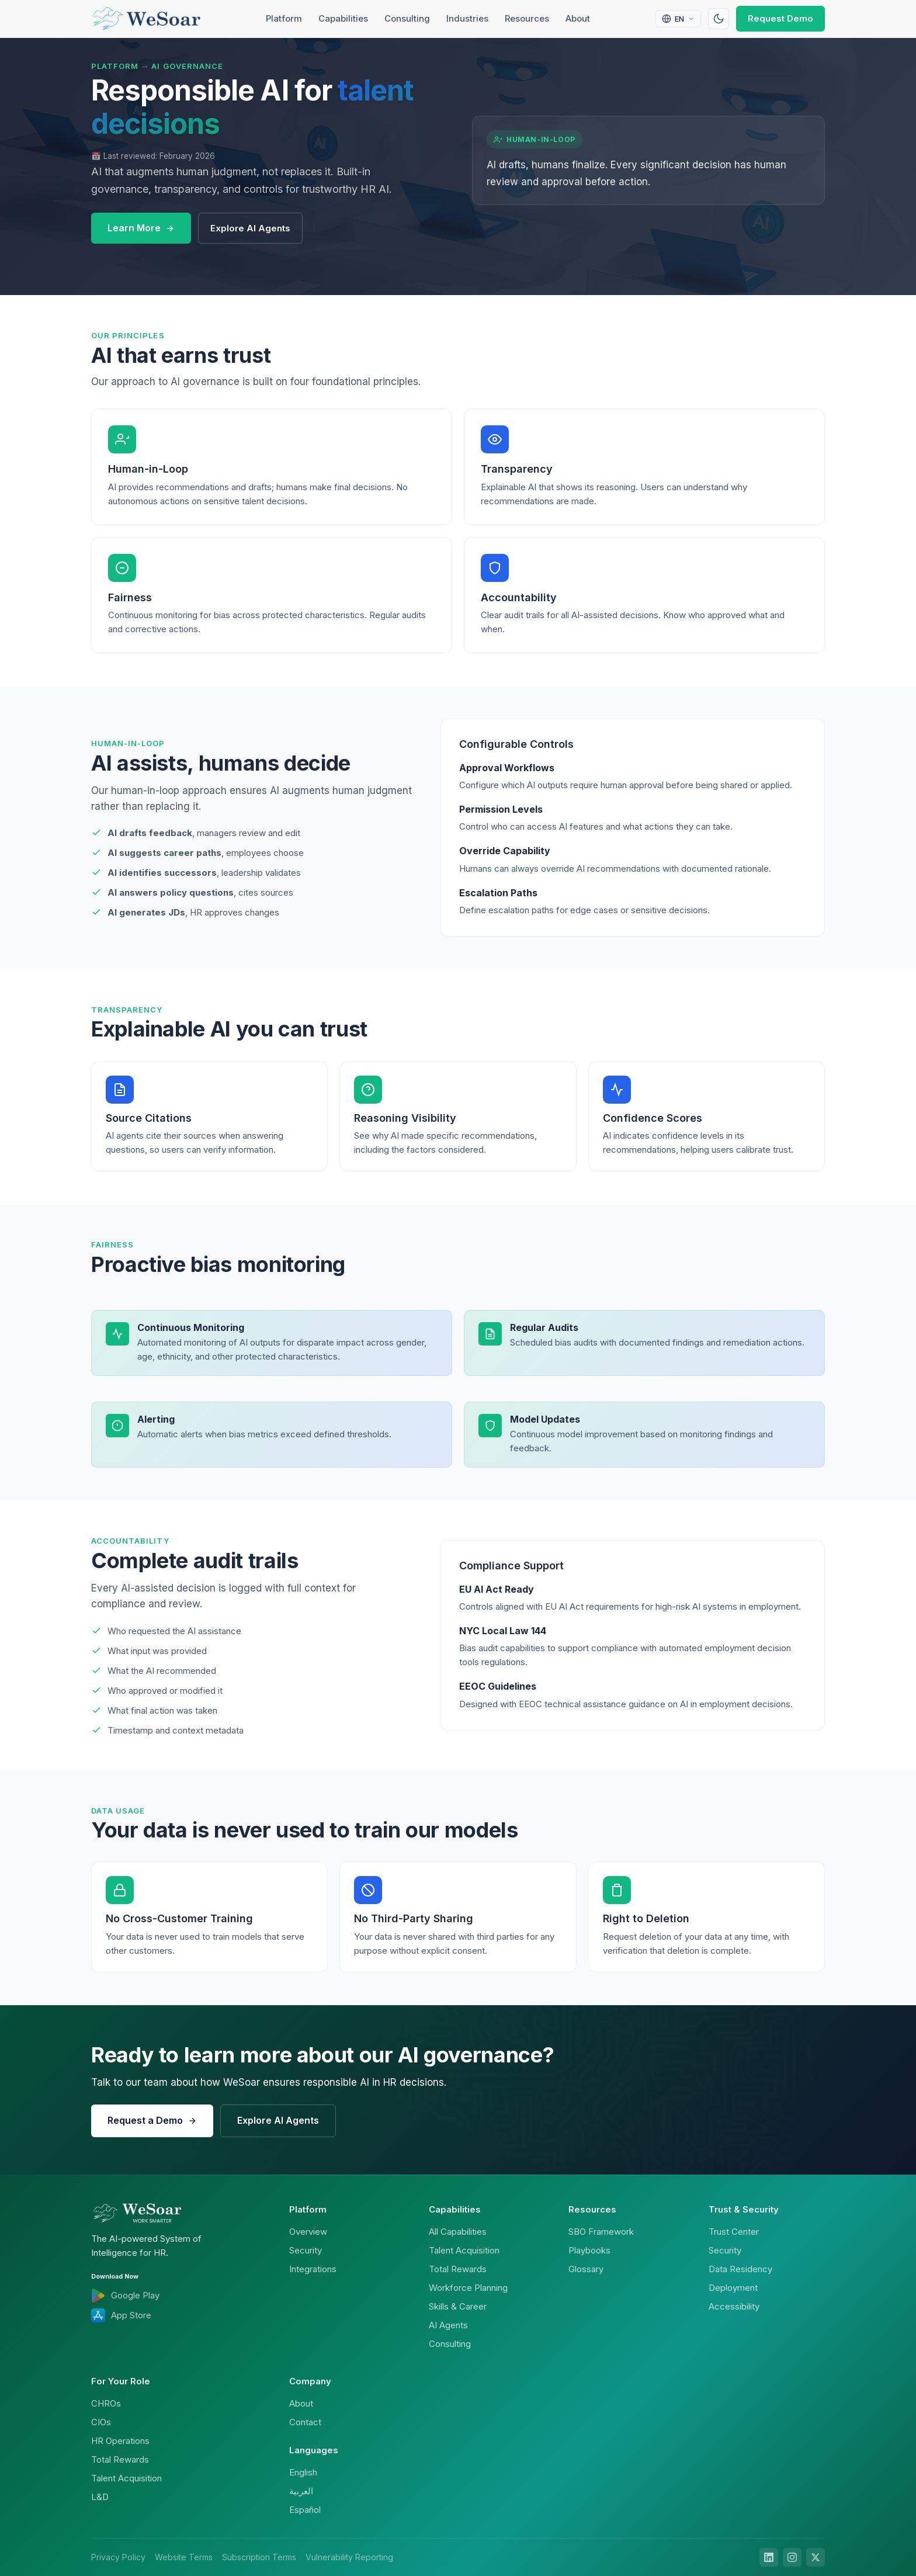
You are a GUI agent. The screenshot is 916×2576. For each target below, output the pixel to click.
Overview (308, 2231)
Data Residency (740, 2269)
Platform (284, 18)
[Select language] (678, 18)
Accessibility (734, 2306)
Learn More (141, 228)
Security (305, 2250)
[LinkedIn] (768, 2557)
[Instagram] (792, 2557)
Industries (467, 18)
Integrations (312, 2269)
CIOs (101, 2422)
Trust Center (734, 2231)
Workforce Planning (468, 2287)
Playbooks (589, 2250)
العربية (301, 2491)
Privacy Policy (118, 2557)
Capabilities (343, 18)
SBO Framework (601, 2231)
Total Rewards (458, 2269)
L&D (100, 2496)
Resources (527, 18)
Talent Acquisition (464, 2250)
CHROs (106, 2403)
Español (305, 2509)
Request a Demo (152, 2120)
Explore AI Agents (250, 228)
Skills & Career (458, 2306)
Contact (305, 2422)
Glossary (585, 2269)
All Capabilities (458, 2231)
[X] (815, 2557)
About (577, 18)
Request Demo (780, 18)
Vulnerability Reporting (349, 2557)
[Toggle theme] (718, 18)
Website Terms (184, 2557)
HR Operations (120, 2440)
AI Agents (448, 2325)
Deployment (733, 2287)
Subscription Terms (259, 2557)
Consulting (407, 18)
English (303, 2472)
